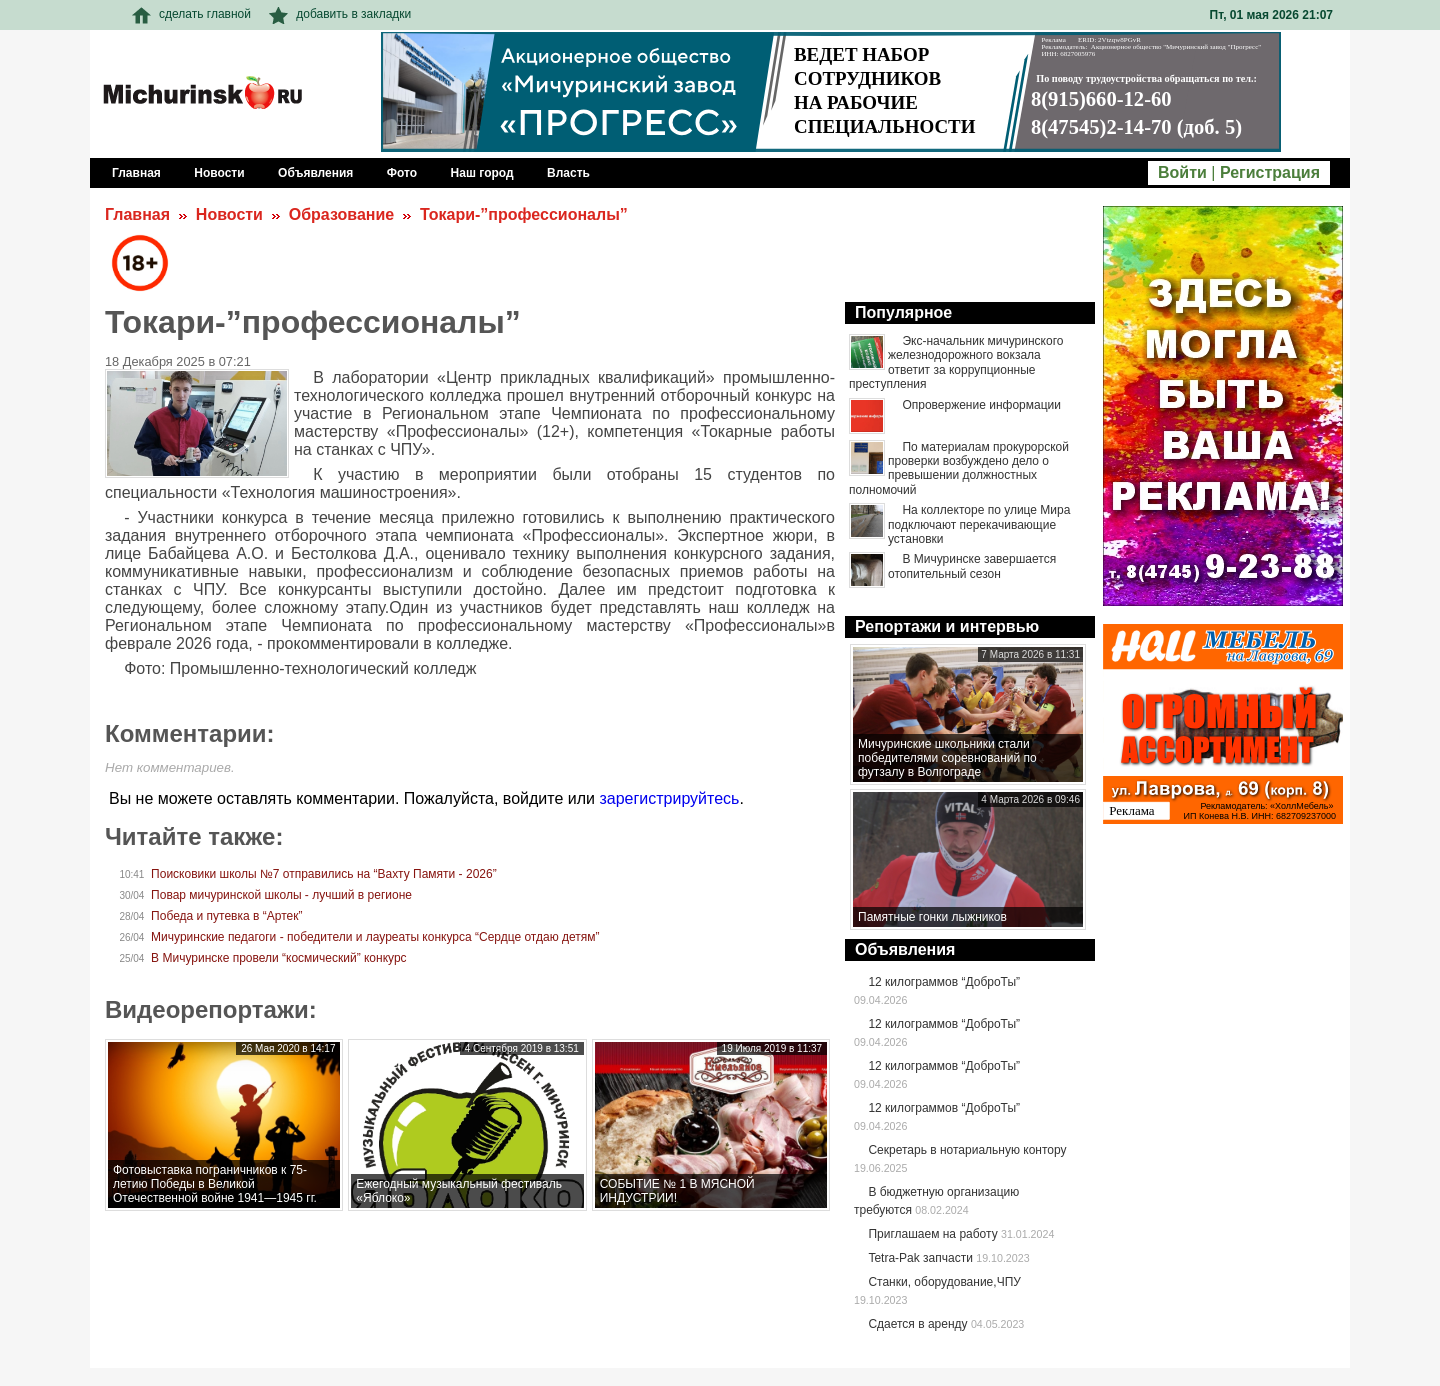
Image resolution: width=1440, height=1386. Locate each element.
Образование (341, 214)
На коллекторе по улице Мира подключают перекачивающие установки (979, 524)
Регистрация (1270, 172)
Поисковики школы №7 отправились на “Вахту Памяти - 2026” (324, 874)
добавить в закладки (340, 14)
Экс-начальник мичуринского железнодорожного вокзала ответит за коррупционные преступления (956, 362)
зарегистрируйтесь (669, 798)
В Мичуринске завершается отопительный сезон (972, 566)
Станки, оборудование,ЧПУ (944, 1282)
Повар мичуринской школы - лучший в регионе (281, 895)
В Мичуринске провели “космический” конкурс (278, 958)
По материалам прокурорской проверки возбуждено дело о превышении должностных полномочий (959, 468)
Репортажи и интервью (947, 626)
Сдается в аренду (917, 1324)
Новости (229, 214)
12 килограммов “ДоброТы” (944, 982)
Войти (1182, 172)
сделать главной (191, 14)
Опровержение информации (981, 405)
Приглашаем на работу (932, 1234)
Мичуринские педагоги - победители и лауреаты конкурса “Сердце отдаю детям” (375, 937)
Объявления (905, 949)
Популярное (903, 312)
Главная (137, 214)
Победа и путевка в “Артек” (226, 916)
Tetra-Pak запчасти (920, 1258)
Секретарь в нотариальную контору (967, 1150)
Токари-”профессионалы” (524, 214)
